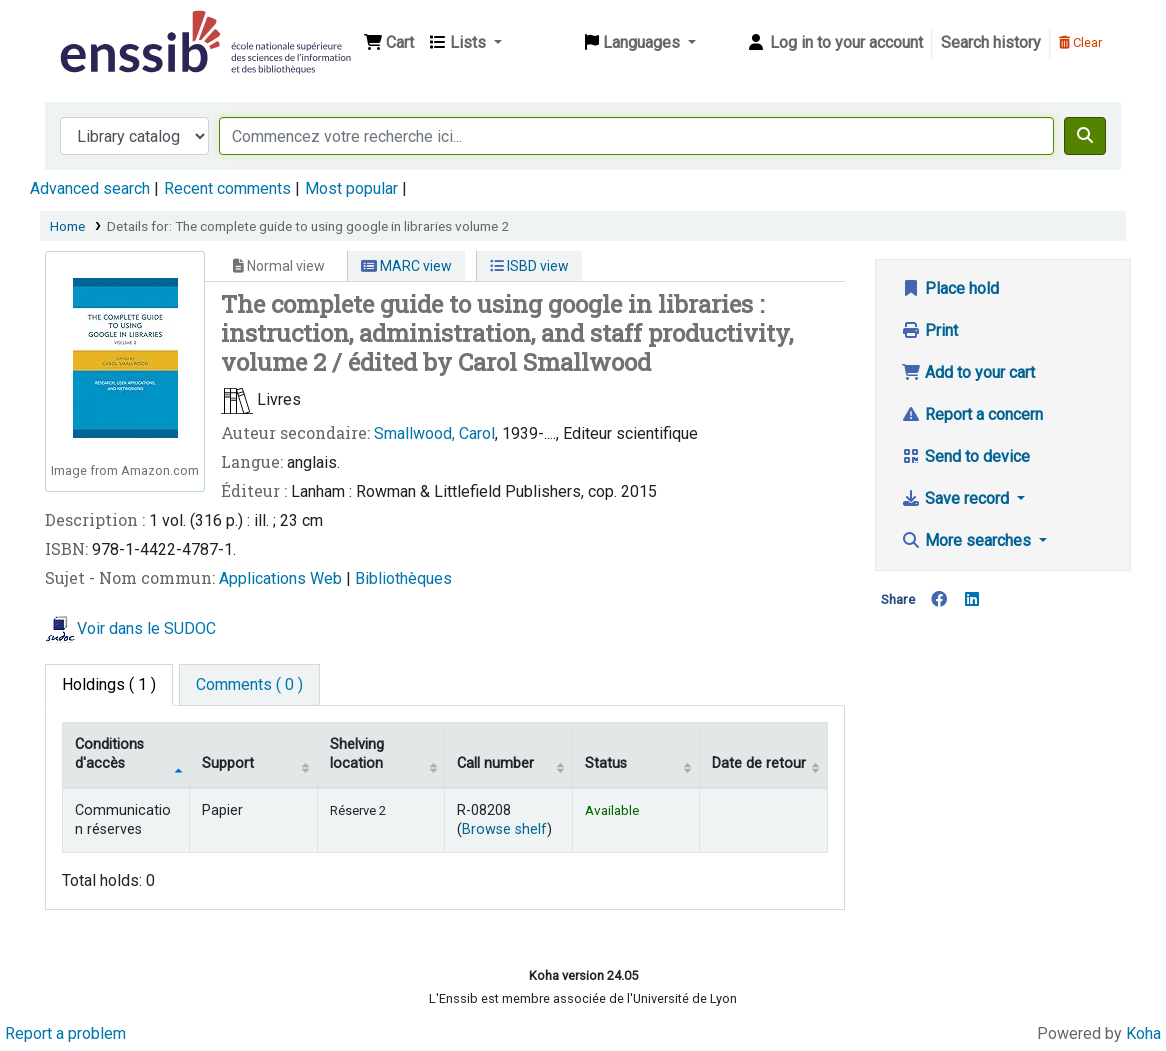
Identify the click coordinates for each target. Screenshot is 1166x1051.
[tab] (249, 685)
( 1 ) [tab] (109, 684)
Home (67, 226)
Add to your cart (968, 372)
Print (929, 330)
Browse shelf (504, 829)
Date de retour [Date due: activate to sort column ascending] (759, 763)
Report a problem (65, 1033)
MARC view (406, 266)
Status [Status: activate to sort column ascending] (606, 763)
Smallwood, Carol (434, 433)
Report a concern (972, 414)
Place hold (950, 288)
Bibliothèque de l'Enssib (106, 28)
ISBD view (529, 266)
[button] (389, 43)
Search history (991, 42)
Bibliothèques (403, 578)
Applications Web (282, 578)
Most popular (351, 188)
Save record (957, 498)
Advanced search (90, 188)
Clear (1080, 42)
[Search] (1085, 136)
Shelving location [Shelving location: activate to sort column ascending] (357, 754)
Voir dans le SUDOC (146, 628)
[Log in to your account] (834, 43)
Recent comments (227, 188)
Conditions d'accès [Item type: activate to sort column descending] (109, 754)
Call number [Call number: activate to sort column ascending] (495, 763)
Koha (1143, 1033)
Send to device (965, 456)
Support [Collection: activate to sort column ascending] (228, 763)
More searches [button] (968, 540)
